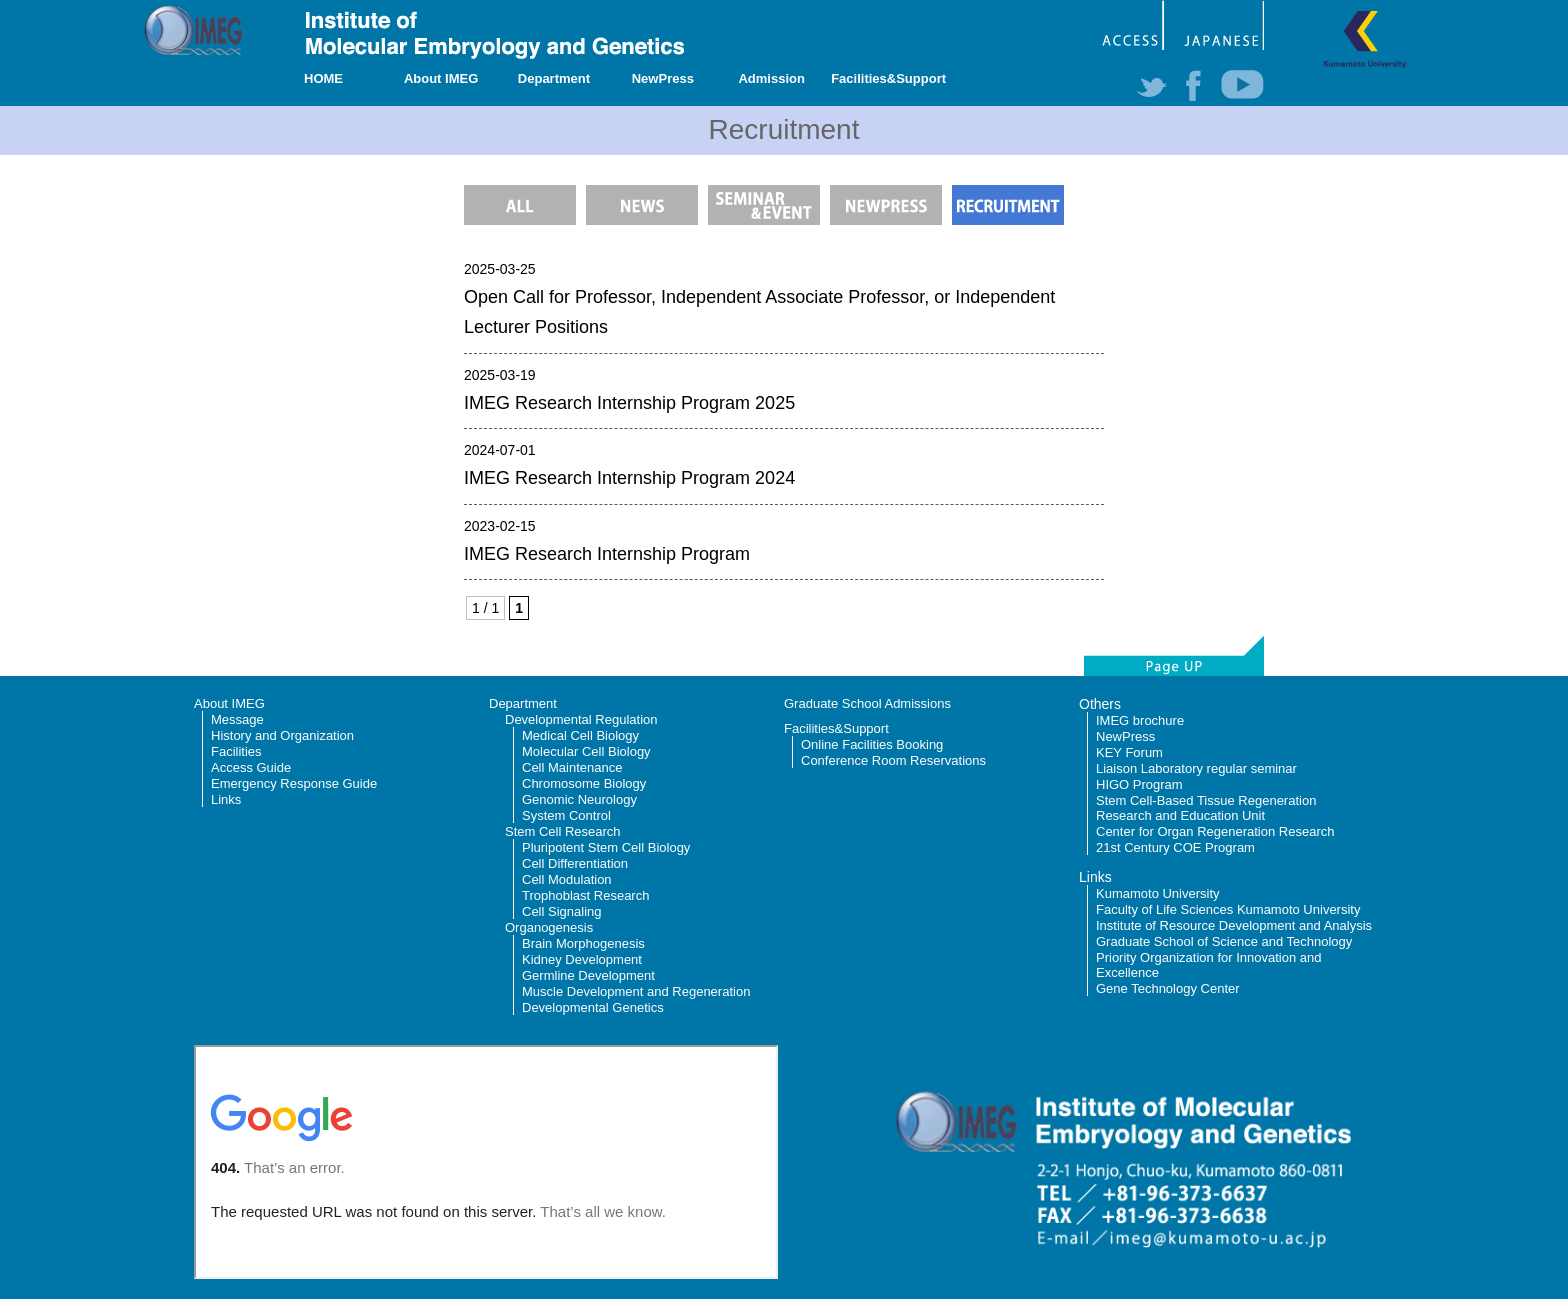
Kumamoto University (1158, 893)
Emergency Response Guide (294, 783)
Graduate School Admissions (867, 703)
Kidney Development (582, 959)
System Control (566, 815)
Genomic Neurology (579, 799)
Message (237, 719)
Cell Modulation (567, 879)
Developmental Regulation (581, 719)
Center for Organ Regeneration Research (1215, 831)
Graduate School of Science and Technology (1224, 941)
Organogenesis (549, 927)
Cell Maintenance (572, 767)
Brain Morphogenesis (583, 943)
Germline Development (588, 975)
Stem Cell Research (563, 831)
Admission (771, 78)
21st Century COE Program (1175, 847)
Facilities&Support (888, 78)
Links (226, 799)
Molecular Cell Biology (586, 751)
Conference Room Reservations (893, 760)
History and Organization (282, 735)
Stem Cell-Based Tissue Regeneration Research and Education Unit (1206, 808)
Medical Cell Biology (580, 735)
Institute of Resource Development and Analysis (1234, 925)
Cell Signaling (562, 911)
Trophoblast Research (585, 895)
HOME (323, 78)
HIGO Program (1139, 784)
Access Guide (251, 767)
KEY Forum (1129, 752)
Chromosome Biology (584, 783)
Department (554, 78)
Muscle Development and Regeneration (636, 991)
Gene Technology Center (1168, 988)
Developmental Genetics (593, 1007)
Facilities (236, 751)
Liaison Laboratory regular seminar (1196, 768)
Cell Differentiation (575, 863)
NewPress (663, 78)
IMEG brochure (1140, 720)
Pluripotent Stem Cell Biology (606, 847)
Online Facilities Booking (872, 744)
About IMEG (441, 78)
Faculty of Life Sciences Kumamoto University (1228, 909)
